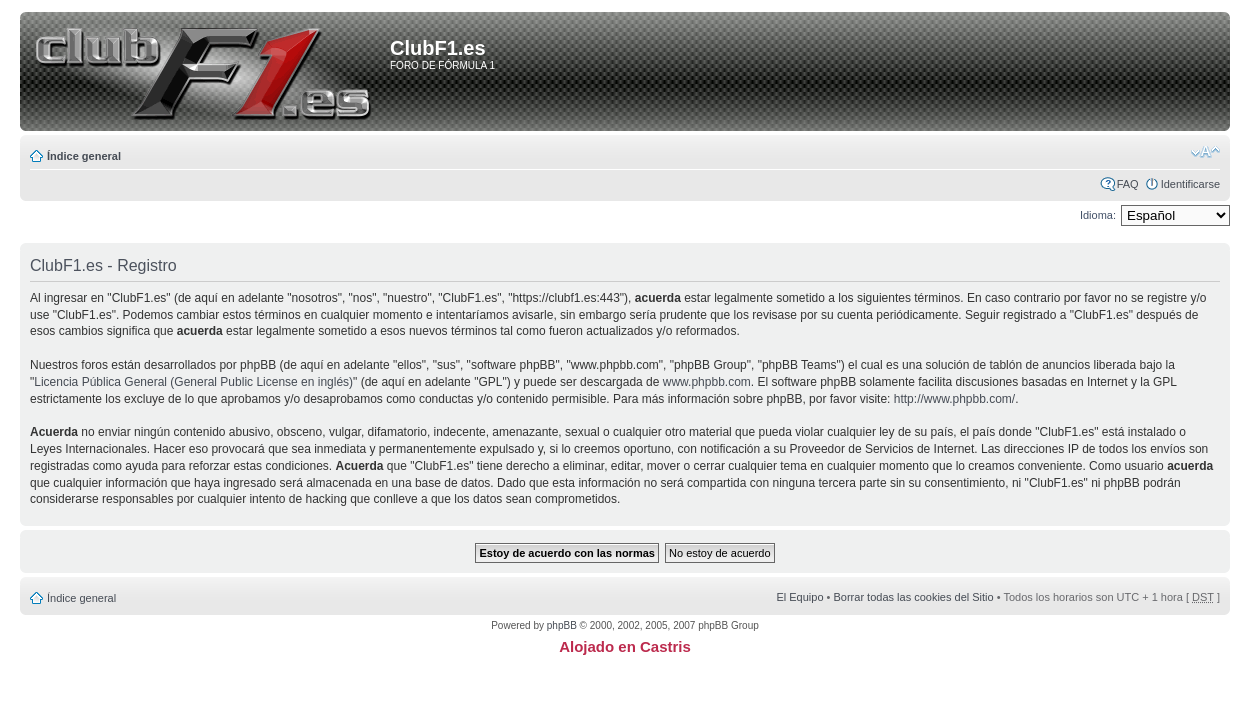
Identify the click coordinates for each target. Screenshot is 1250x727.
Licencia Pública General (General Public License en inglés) (193, 382)
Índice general (84, 156)
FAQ (1128, 184)
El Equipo (799, 597)
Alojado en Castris (625, 646)
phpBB (562, 625)
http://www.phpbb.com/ (954, 399)
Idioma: (1098, 215)
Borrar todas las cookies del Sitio (913, 597)
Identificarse (1190, 184)
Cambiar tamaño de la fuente (1205, 152)
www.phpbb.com (707, 382)
